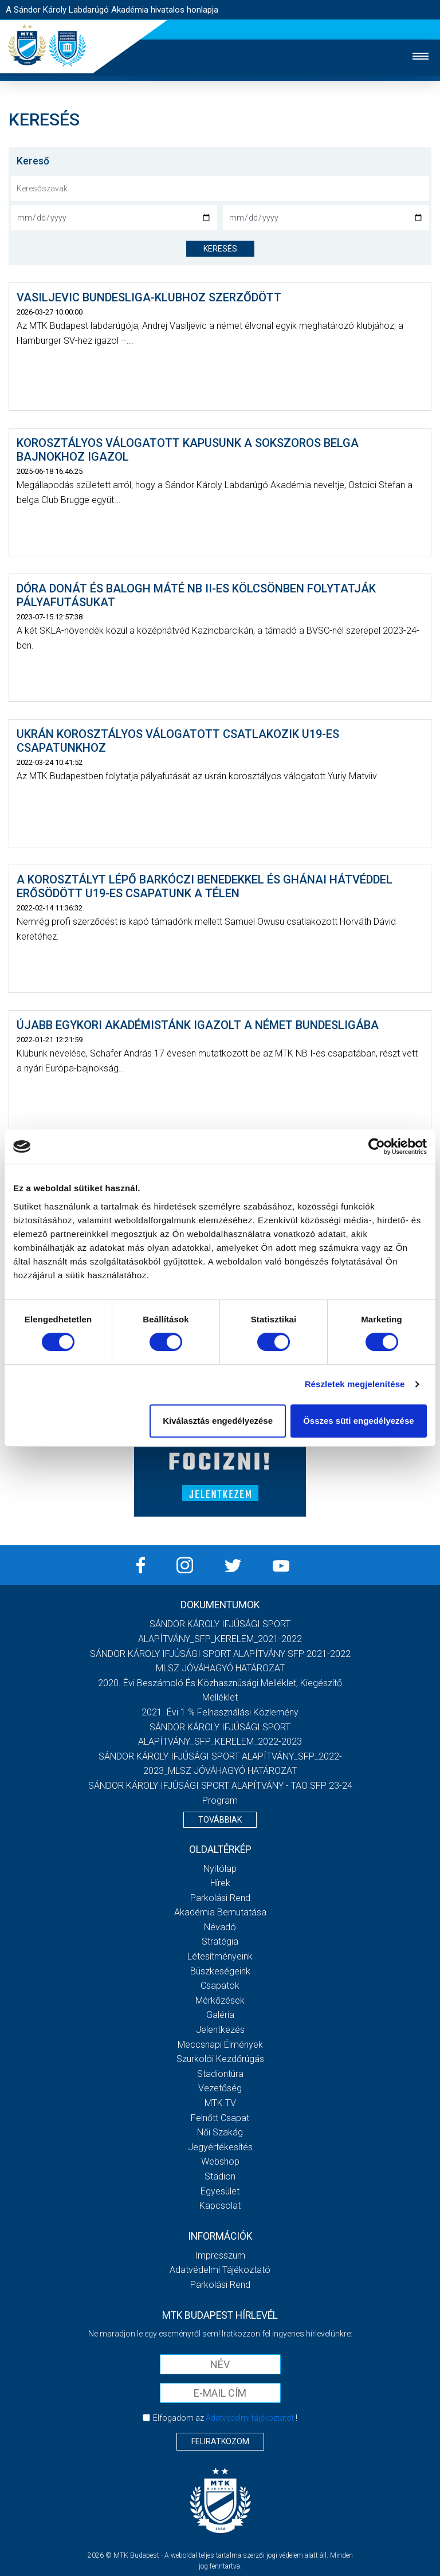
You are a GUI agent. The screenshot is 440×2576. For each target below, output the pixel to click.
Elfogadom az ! (225, 2417)
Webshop (220, 2161)
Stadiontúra (220, 2073)
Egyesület (220, 2191)
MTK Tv (220, 2103)
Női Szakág (220, 2132)
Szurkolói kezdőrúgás (220, 2058)
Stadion (220, 2176)
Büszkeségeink (220, 1971)
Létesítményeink (220, 1956)
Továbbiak (220, 1819)
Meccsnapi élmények (220, 2044)
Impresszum (220, 2255)
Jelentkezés (220, 2029)
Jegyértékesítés (220, 2147)
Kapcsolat (220, 2205)
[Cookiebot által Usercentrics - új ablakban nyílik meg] (377, 1146)
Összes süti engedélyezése (358, 1421)
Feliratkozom (220, 2441)
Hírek (220, 1883)
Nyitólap (220, 1868)
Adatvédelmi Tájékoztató (220, 2269)
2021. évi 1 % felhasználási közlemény (220, 1712)
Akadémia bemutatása (220, 1912)
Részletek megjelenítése (355, 1384)
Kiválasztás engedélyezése (218, 1421)
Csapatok (220, 1985)
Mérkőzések (220, 2000)
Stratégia (220, 1941)
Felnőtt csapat (220, 2117)
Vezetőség (220, 2088)
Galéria (220, 2014)
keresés (220, 248)
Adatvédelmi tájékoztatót (250, 2417)
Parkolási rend (220, 1897)
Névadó (220, 1927)
